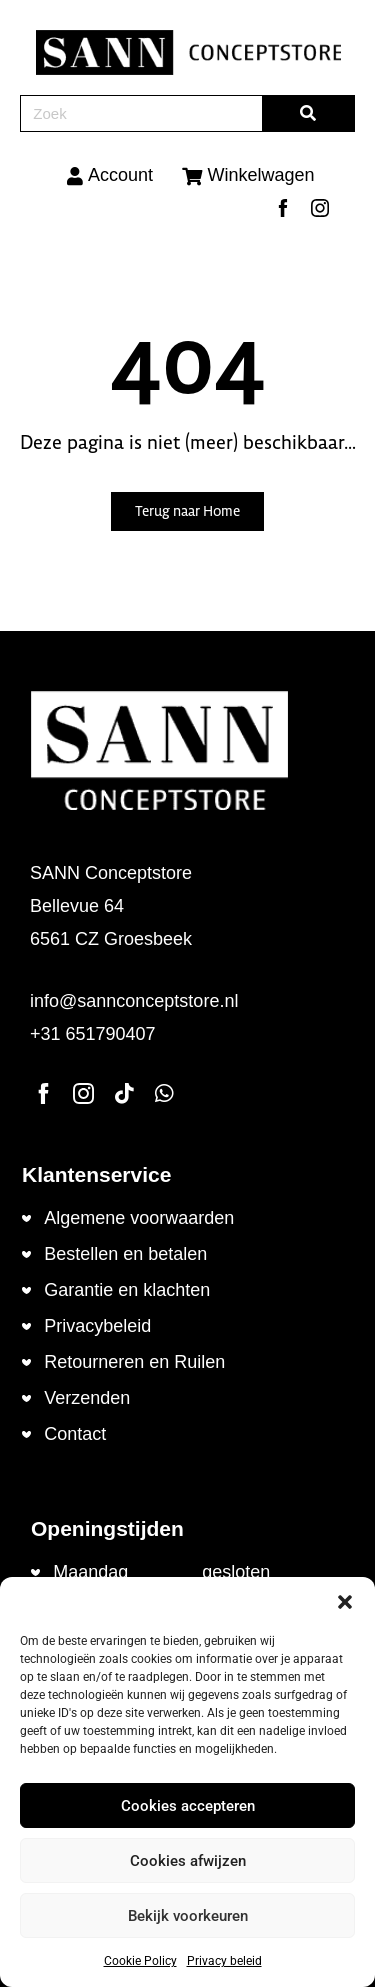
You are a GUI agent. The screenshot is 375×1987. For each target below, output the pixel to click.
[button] (345, 1602)
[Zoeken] (308, 113)
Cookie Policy (140, 1961)
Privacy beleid (224, 1961)
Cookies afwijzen (188, 1861)
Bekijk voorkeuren (188, 1916)
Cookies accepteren (188, 1806)
